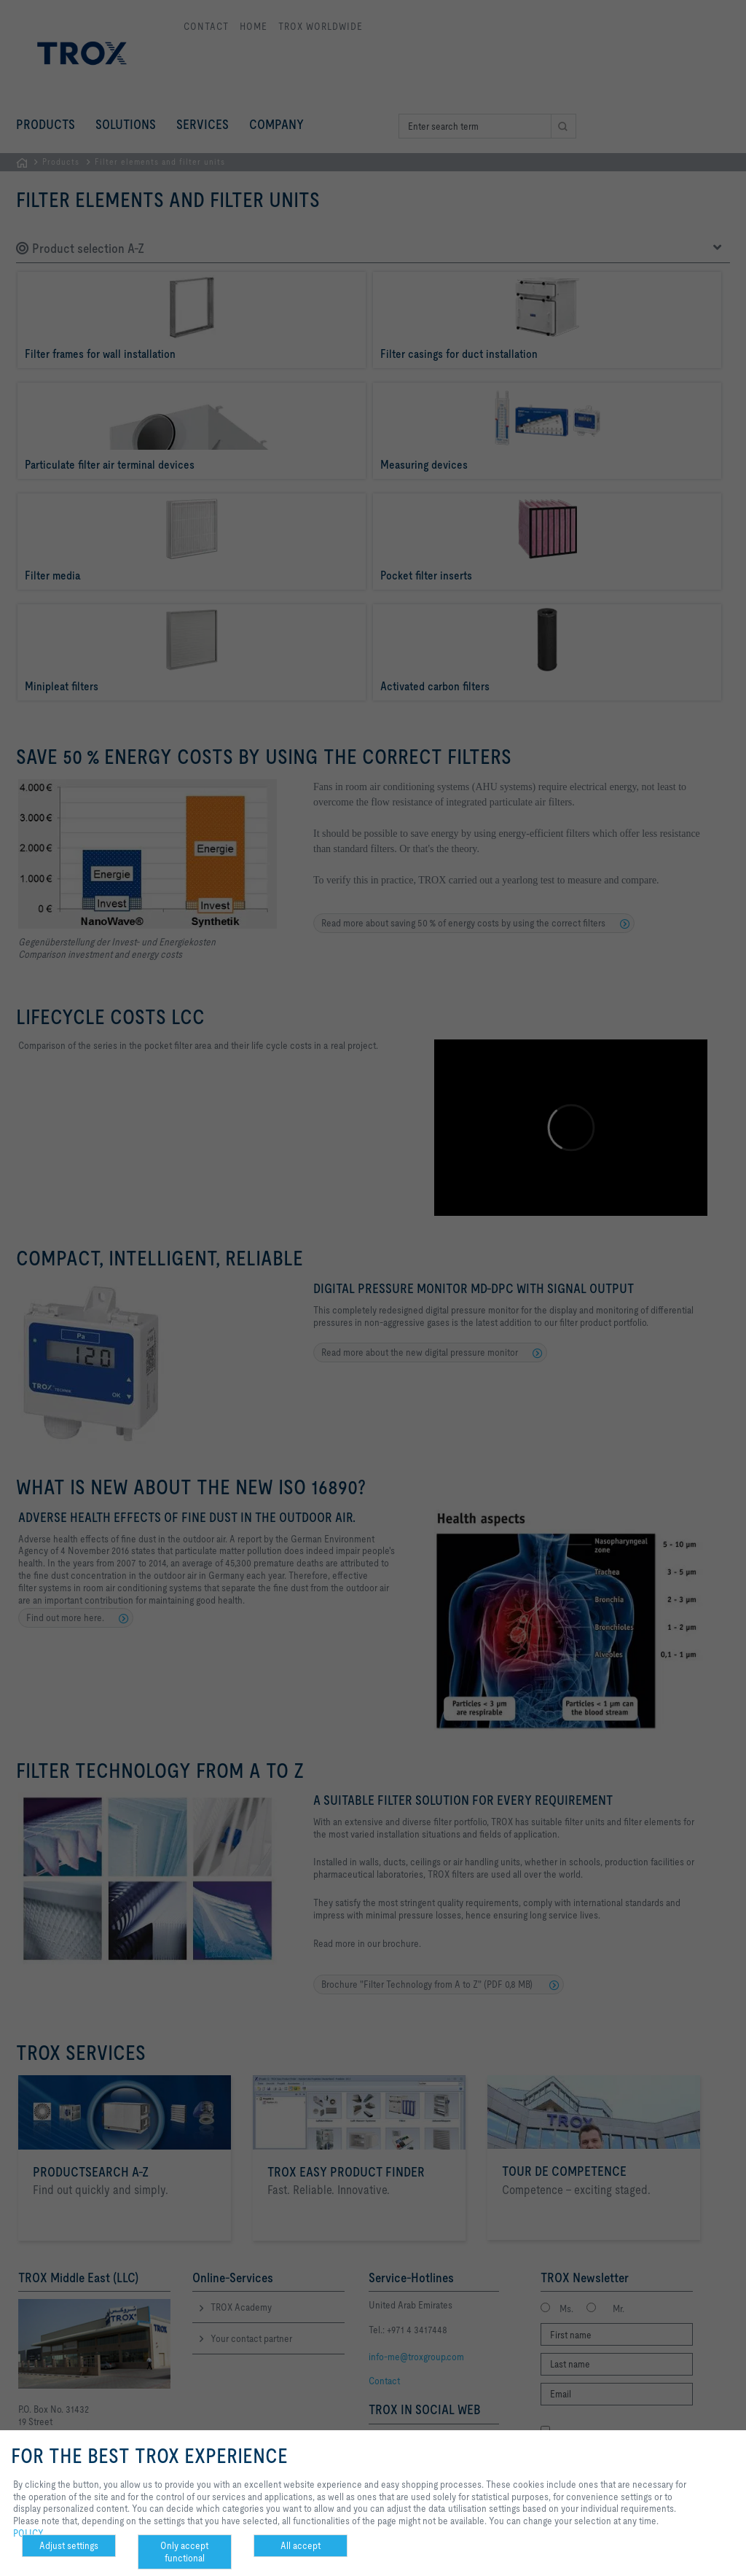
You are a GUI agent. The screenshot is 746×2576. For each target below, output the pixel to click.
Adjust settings (68, 2545)
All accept (300, 2545)
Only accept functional (184, 2552)
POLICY (28, 2533)
